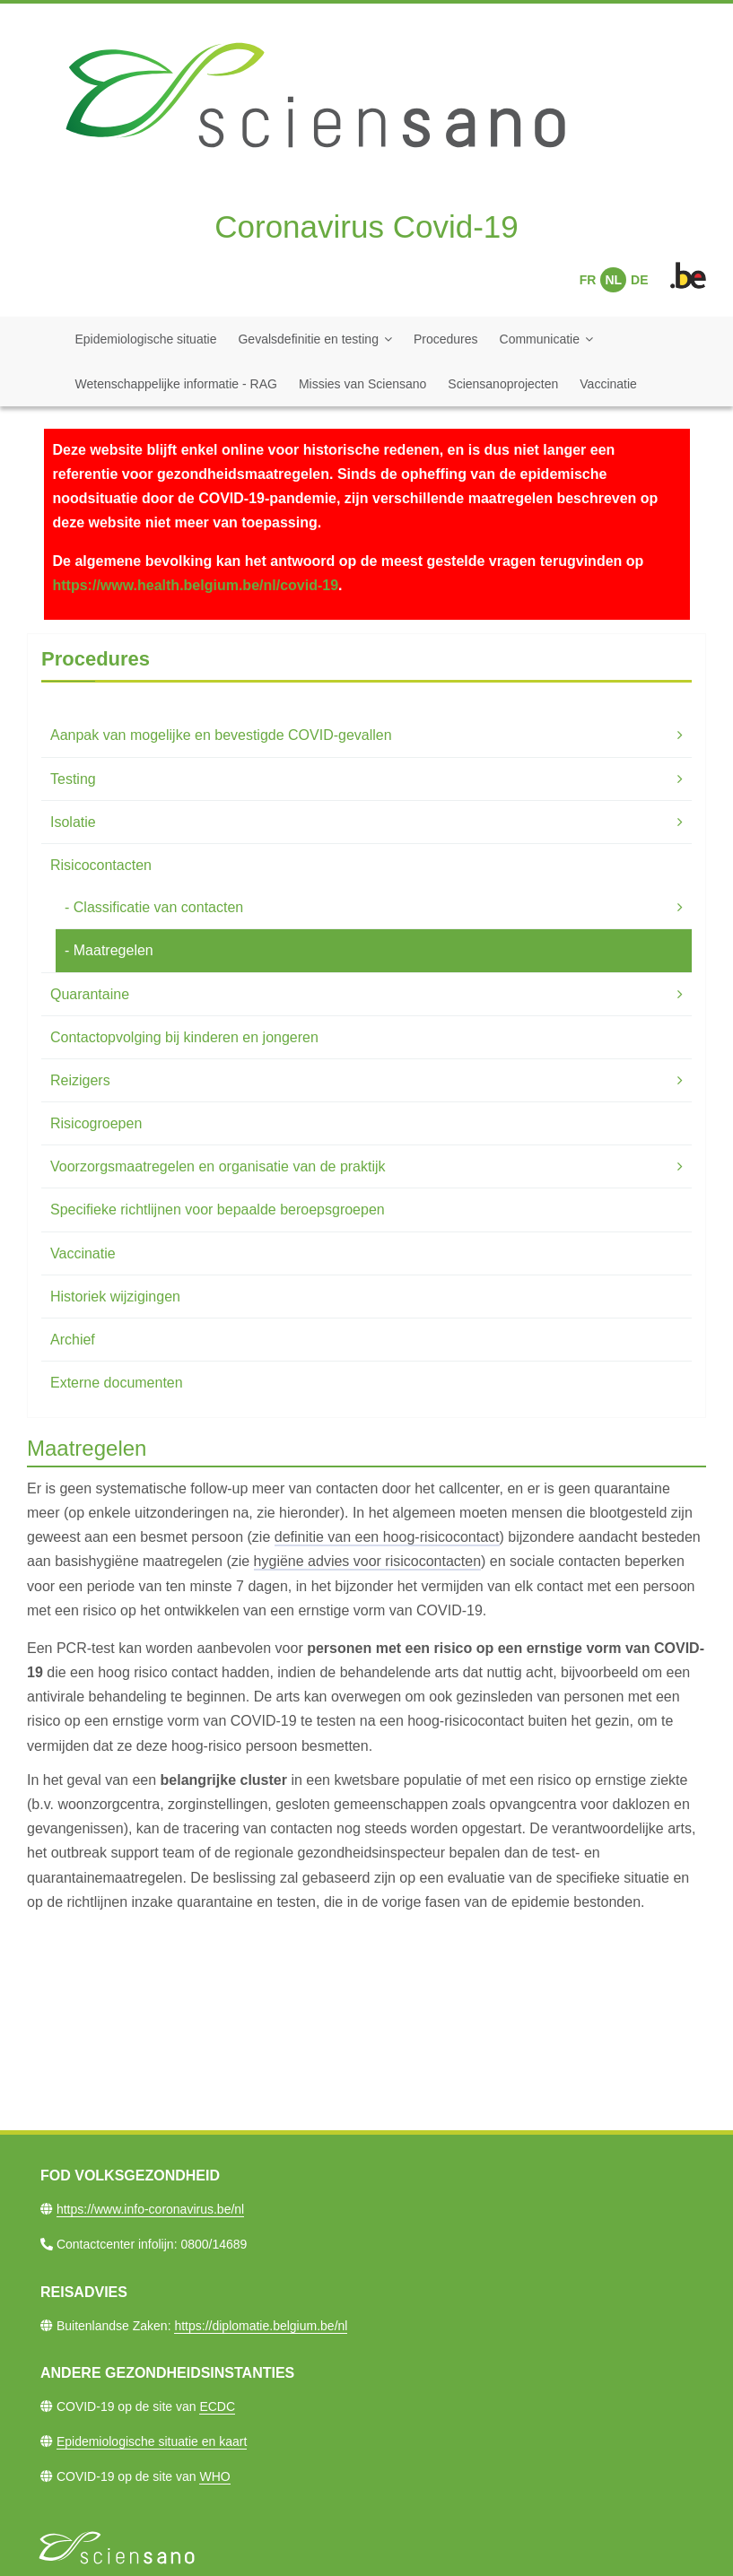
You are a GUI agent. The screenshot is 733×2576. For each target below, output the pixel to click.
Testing (73, 779)
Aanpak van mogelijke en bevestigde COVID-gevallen (221, 735)
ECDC (217, 2406)
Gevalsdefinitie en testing (308, 339)
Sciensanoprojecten (503, 384)
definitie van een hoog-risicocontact (387, 1537)
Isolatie (73, 822)
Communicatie (540, 339)
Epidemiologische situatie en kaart (152, 2441)
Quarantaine (89, 994)
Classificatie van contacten (158, 907)
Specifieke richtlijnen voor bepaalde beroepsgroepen (217, 1209)
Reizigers (80, 1080)
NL (613, 280)
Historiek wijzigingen (115, 1296)
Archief (72, 1339)
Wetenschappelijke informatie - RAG (176, 384)
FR (588, 280)
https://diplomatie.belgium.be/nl (260, 2326)
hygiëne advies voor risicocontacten (367, 1561)
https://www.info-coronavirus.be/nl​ (150, 2209)
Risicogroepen (96, 1123)
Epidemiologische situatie (146, 339)
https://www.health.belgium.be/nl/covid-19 (196, 585)
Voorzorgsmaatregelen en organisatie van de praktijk (218, 1166)
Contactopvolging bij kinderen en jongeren (184, 1037)
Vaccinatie (608, 384)
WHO (214, 2476)
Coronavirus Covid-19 (366, 226)
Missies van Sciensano (362, 384)
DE (639, 280)
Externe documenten (116, 1382)
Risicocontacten (101, 865)
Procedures (446, 339)
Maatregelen (113, 950)
